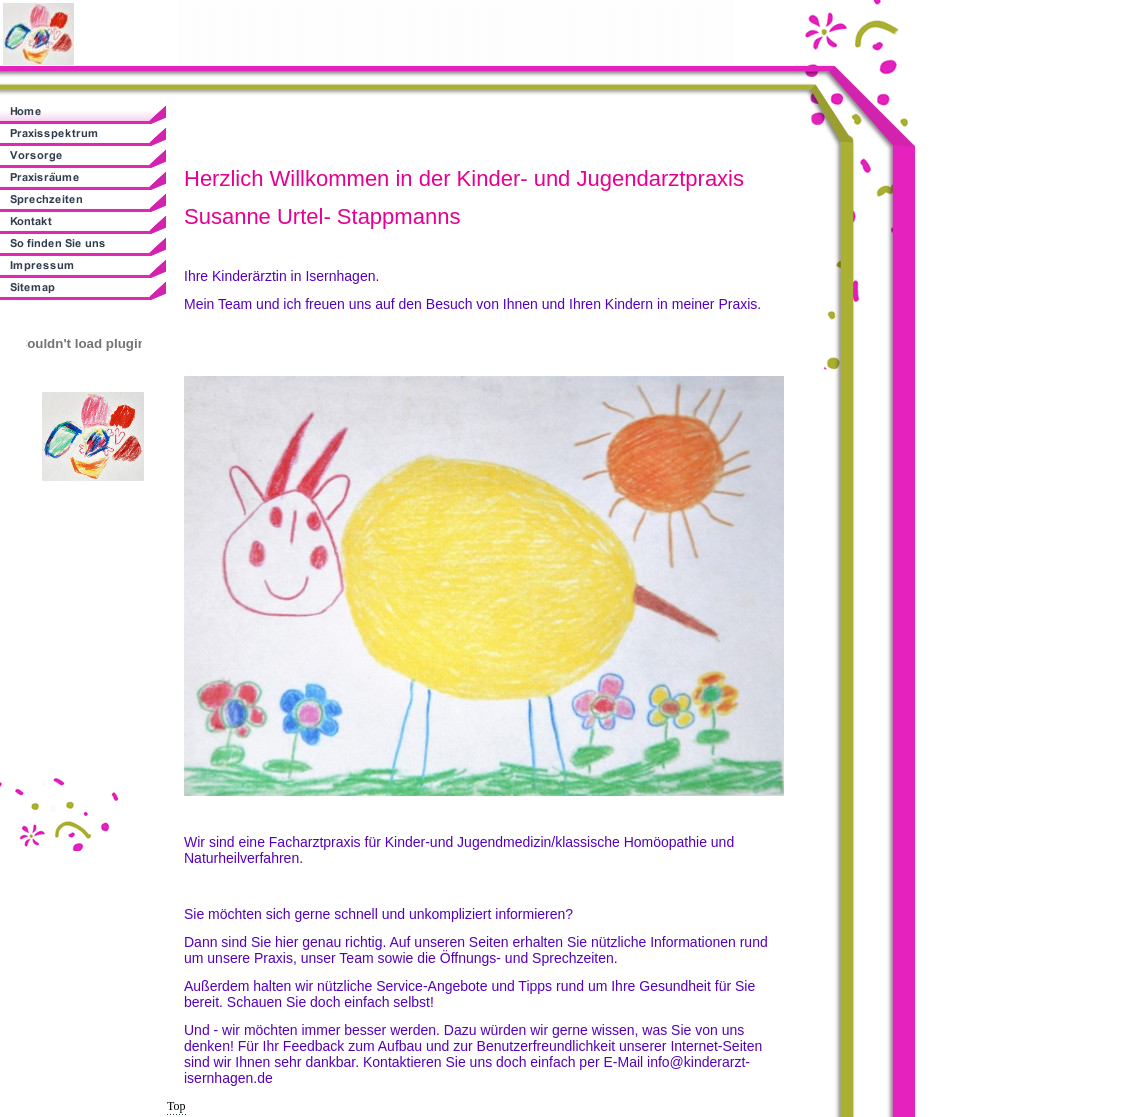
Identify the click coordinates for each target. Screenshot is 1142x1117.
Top (176, 1106)
